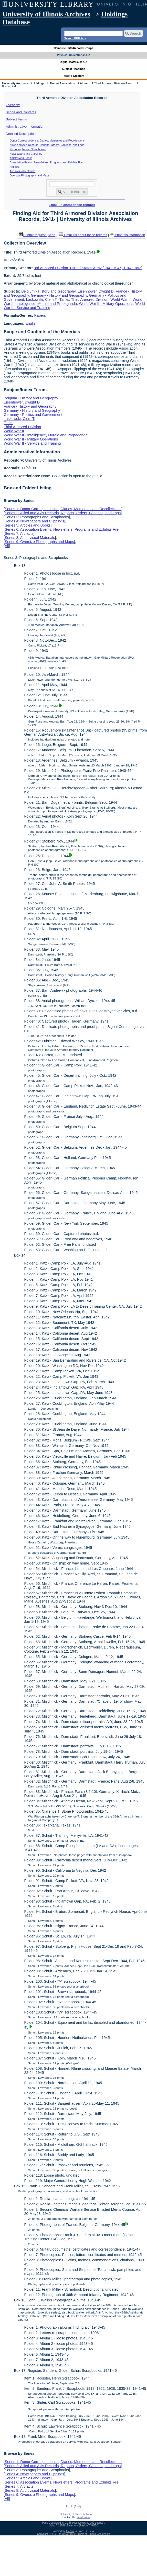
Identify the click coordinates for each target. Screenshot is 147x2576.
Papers (40, 315)
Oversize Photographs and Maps (29, 175)
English (31, 323)
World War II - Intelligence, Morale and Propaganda (73, 301)
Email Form (83, 2517)
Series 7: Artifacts (19, 533)
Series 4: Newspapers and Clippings (34, 521)
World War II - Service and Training (32, 443)
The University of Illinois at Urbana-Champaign (83, 2534)
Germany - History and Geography (59, 295)
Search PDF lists (75, 38)
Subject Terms (16, 119)
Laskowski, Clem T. (42, 299)
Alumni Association (62, 83)
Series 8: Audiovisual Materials (30, 538)
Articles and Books (21, 158)
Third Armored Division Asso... (114, 83)
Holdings (39, 83)
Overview (13, 105)
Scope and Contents (21, 112)
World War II (120, 299)
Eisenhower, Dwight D (96, 291)
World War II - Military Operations (106, 304)
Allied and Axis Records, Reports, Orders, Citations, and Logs (47, 144)
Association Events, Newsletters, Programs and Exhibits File (46, 162)
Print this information (127, 235)
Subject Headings (73, 68)
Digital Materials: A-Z (73, 61)
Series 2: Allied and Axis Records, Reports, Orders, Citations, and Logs (63, 513)
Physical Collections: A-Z (73, 55)
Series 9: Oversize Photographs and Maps (39, 542)
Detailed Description (21, 134)
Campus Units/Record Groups (73, 48)
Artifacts (15, 166)
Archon (70, 2531)
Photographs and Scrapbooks (28, 149)
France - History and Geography (30, 406)
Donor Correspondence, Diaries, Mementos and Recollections (47, 140)
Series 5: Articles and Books (27, 525)
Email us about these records (72, 205)
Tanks (64, 299)
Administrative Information (25, 126)
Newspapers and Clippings (26, 153)
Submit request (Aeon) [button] (38, 235)
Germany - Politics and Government (33, 415)
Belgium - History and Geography (48, 291)
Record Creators (74, 75)
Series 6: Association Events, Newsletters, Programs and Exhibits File (62, 529)
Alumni (84, 83)
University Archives (15, 83)
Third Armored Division (90, 299)
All (7, 546)
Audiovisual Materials (23, 171)
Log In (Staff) (73, 2506)
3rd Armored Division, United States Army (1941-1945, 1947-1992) (88, 268)
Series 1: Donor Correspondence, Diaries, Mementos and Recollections (63, 509)
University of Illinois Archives (46, 14)
